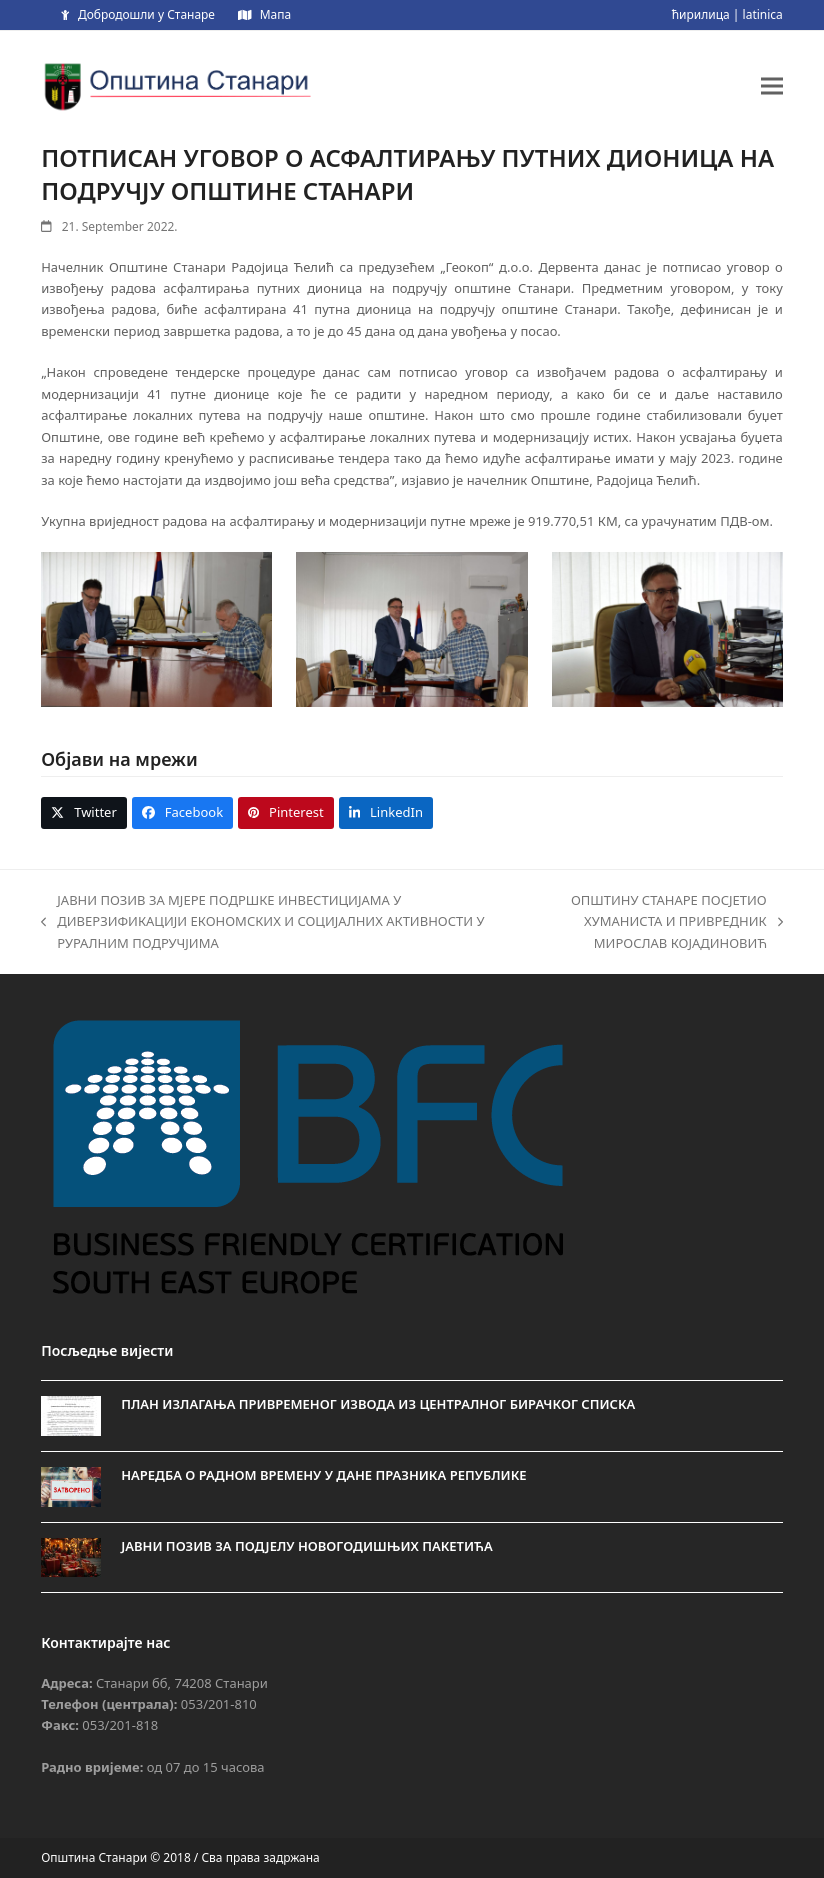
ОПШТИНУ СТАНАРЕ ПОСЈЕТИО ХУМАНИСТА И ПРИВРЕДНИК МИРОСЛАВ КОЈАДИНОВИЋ (647, 922)
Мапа (275, 14)
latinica (763, 14)
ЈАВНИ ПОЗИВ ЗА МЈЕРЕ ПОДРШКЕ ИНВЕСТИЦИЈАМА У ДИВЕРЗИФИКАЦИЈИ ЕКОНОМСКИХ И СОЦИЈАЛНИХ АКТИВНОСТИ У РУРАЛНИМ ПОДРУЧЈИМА (262, 922)
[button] (772, 85)
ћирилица (701, 14)
